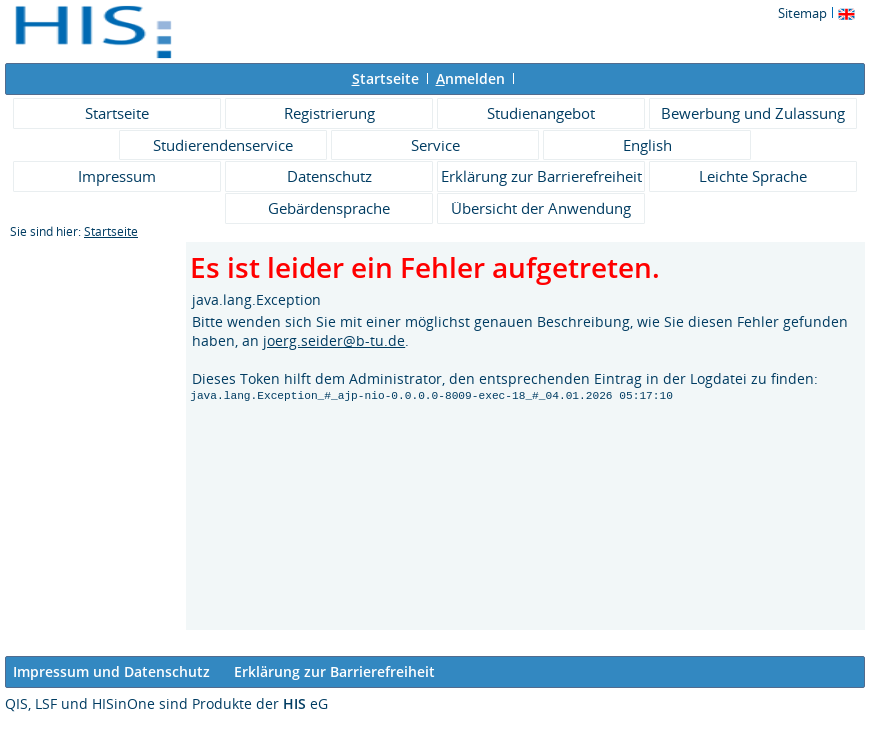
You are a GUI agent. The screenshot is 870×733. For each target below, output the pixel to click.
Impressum (117, 176)
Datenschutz (329, 176)
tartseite (385, 78)
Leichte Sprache (753, 176)
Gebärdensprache (329, 208)
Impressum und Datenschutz (111, 671)
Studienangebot (541, 113)
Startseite (117, 113)
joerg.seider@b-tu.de (334, 340)
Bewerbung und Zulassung (753, 113)
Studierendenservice (223, 145)
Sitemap (802, 13)
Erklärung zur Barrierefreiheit (541, 176)
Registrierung (329, 113)
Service (435, 145)
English (647, 145)
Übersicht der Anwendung (541, 208)
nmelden (470, 78)
